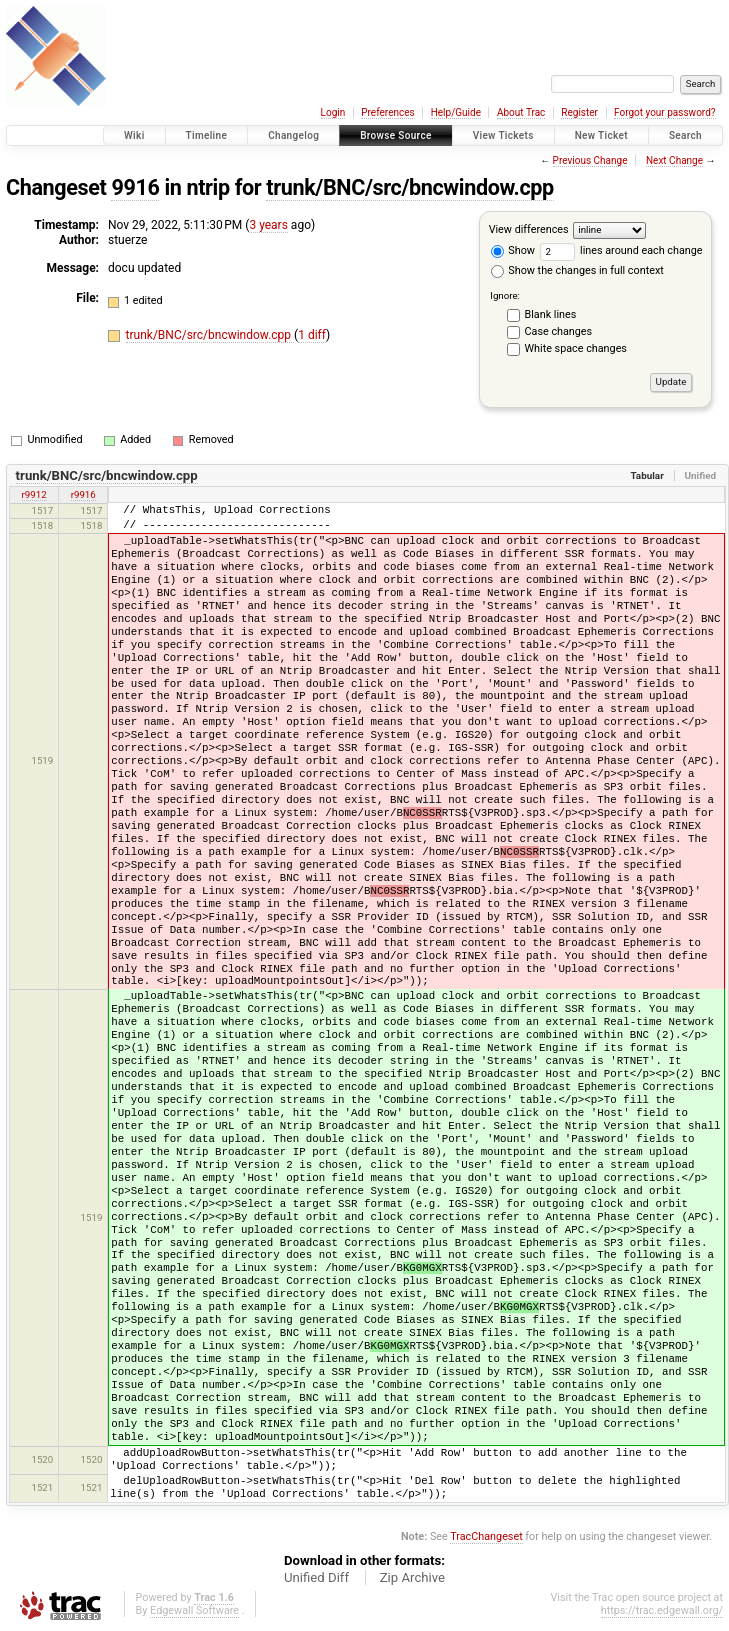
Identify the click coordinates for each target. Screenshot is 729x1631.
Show (513, 250)
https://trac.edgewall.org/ (662, 1610)
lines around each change (621, 250)
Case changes (559, 331)
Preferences (387, 112)
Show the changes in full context (577, 270)
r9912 (34, 494)
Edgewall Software (194, 1610)
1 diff (312, 335)
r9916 (83, 494)
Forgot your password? (665, 112)
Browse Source (396, 135)
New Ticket (601, 135)
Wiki (134, 135)
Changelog (293, 135)
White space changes (576, 348)
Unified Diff (316, 1577)
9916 (135, 187)
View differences (529, 229)
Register (579, 112)
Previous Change (590, 160)
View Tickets (503, 135)
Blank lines (551, 314)
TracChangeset (486, 1536)
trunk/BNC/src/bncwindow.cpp (410, 187)
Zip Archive (412, 1577)
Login (333, 112)
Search (685, 135)
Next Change (674, 160)
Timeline (207, 135)
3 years (268, 225)
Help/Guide (456, 112)
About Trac (521, 112)
